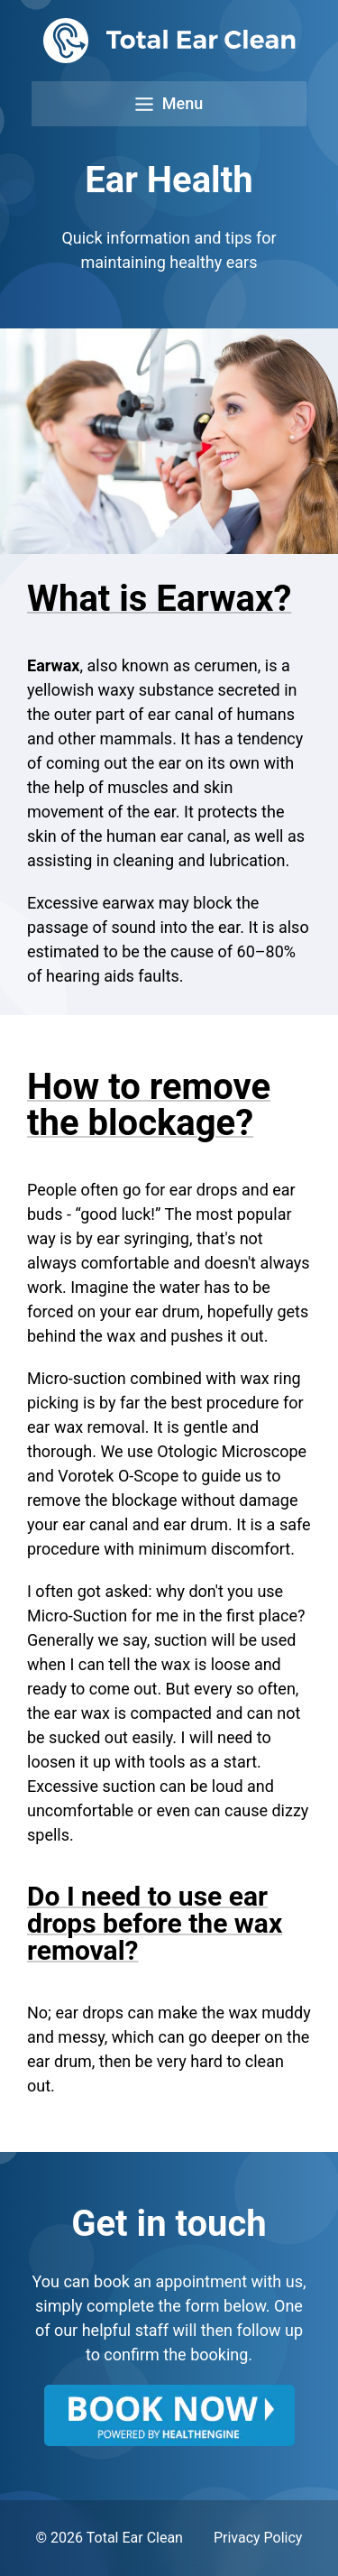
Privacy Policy (258, 2537)
